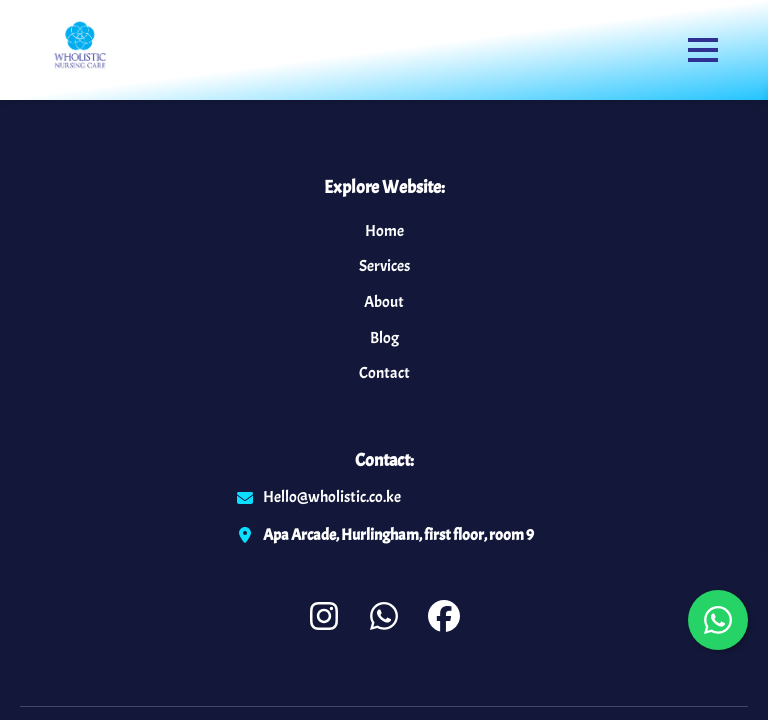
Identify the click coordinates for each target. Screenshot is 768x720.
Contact (384, 373)
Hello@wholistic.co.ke (332, 497)
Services (384, 266)
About (384, 302)
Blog (384, 338)
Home (384, 231)
